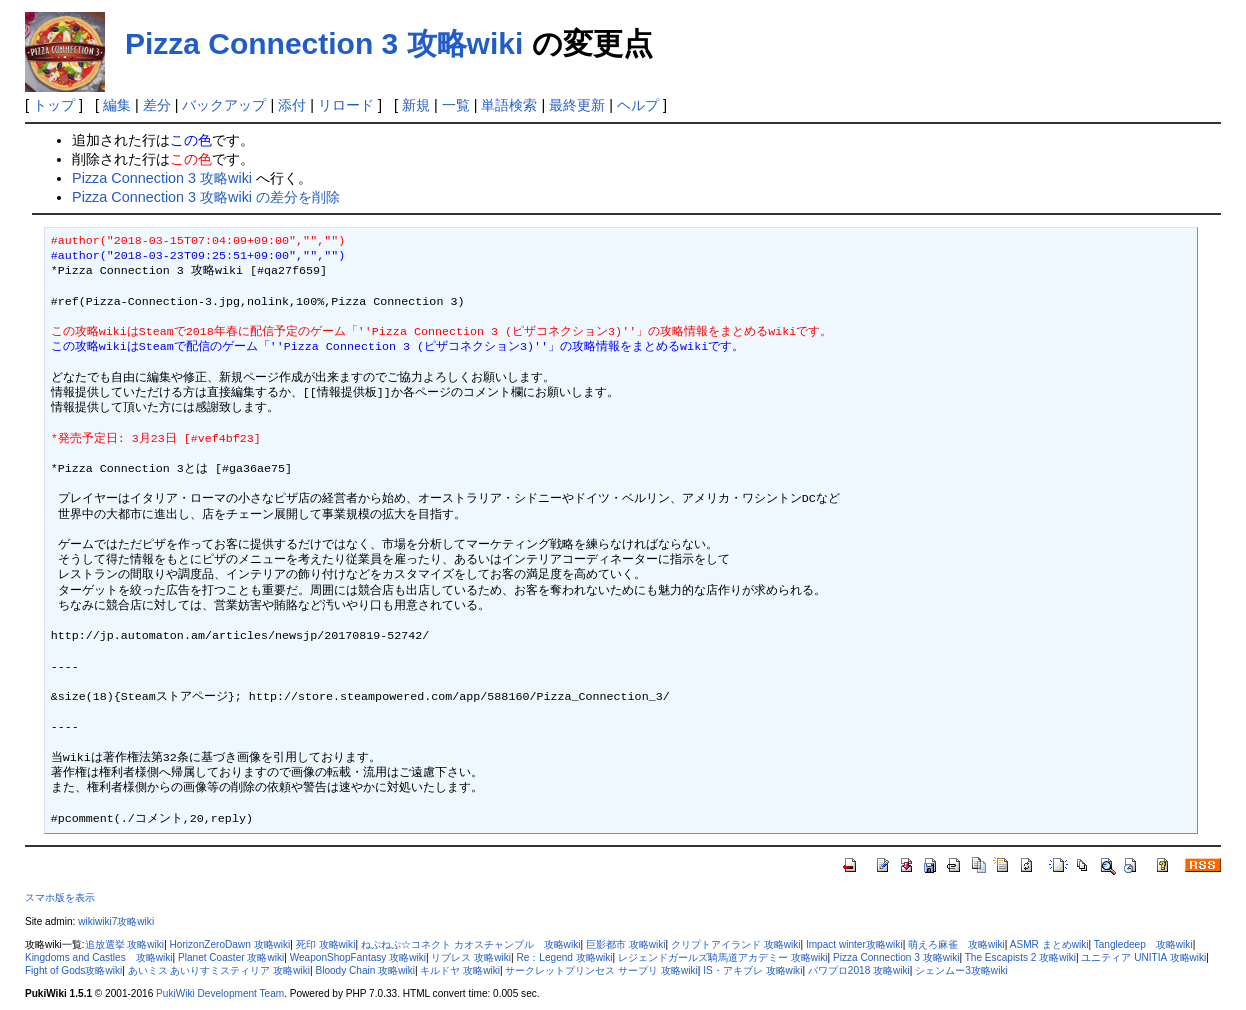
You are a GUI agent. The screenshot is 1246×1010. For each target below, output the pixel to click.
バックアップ (224, 105)
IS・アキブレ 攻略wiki (752, 970)
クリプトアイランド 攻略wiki (736, 944)
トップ (54, 105)
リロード (346, 105)
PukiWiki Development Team (220, 993)
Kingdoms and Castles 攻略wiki (99, 957)
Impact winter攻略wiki (854, 944)
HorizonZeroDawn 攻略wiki (230, 944)
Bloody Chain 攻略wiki (365, 970)
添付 (292, 105)
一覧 (456, 105)
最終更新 (577, 105)
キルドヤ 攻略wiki (460, 970)
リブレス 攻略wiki (471, 957)
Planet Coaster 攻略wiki (231, 957)
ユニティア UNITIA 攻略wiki (1143, 957)
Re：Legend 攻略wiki (564, 957)
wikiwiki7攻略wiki (116, 921)
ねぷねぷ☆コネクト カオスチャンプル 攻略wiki (471, 944)
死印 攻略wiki (326, 944)
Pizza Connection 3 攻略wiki (324, 43)
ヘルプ (638, 105)
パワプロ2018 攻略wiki (859, 970)
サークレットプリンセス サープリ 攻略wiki (601, 970)
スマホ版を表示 (60, 897)
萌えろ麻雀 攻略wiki (956, 944)
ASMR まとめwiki (1049, 944)
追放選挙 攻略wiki (125, 944)
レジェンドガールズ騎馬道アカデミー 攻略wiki (723, 957)
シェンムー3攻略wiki (961, 970)
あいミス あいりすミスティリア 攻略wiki (219, 970)
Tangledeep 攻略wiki (1143, 944)
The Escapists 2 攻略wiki (1020, 957)
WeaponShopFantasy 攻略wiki (358, 957)
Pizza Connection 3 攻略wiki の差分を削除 (206, 197)
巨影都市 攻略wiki (626, 944)
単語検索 (509, 105)
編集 (117, 105)
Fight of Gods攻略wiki (73, 970)
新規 (416, 105)
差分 (157, 105)
